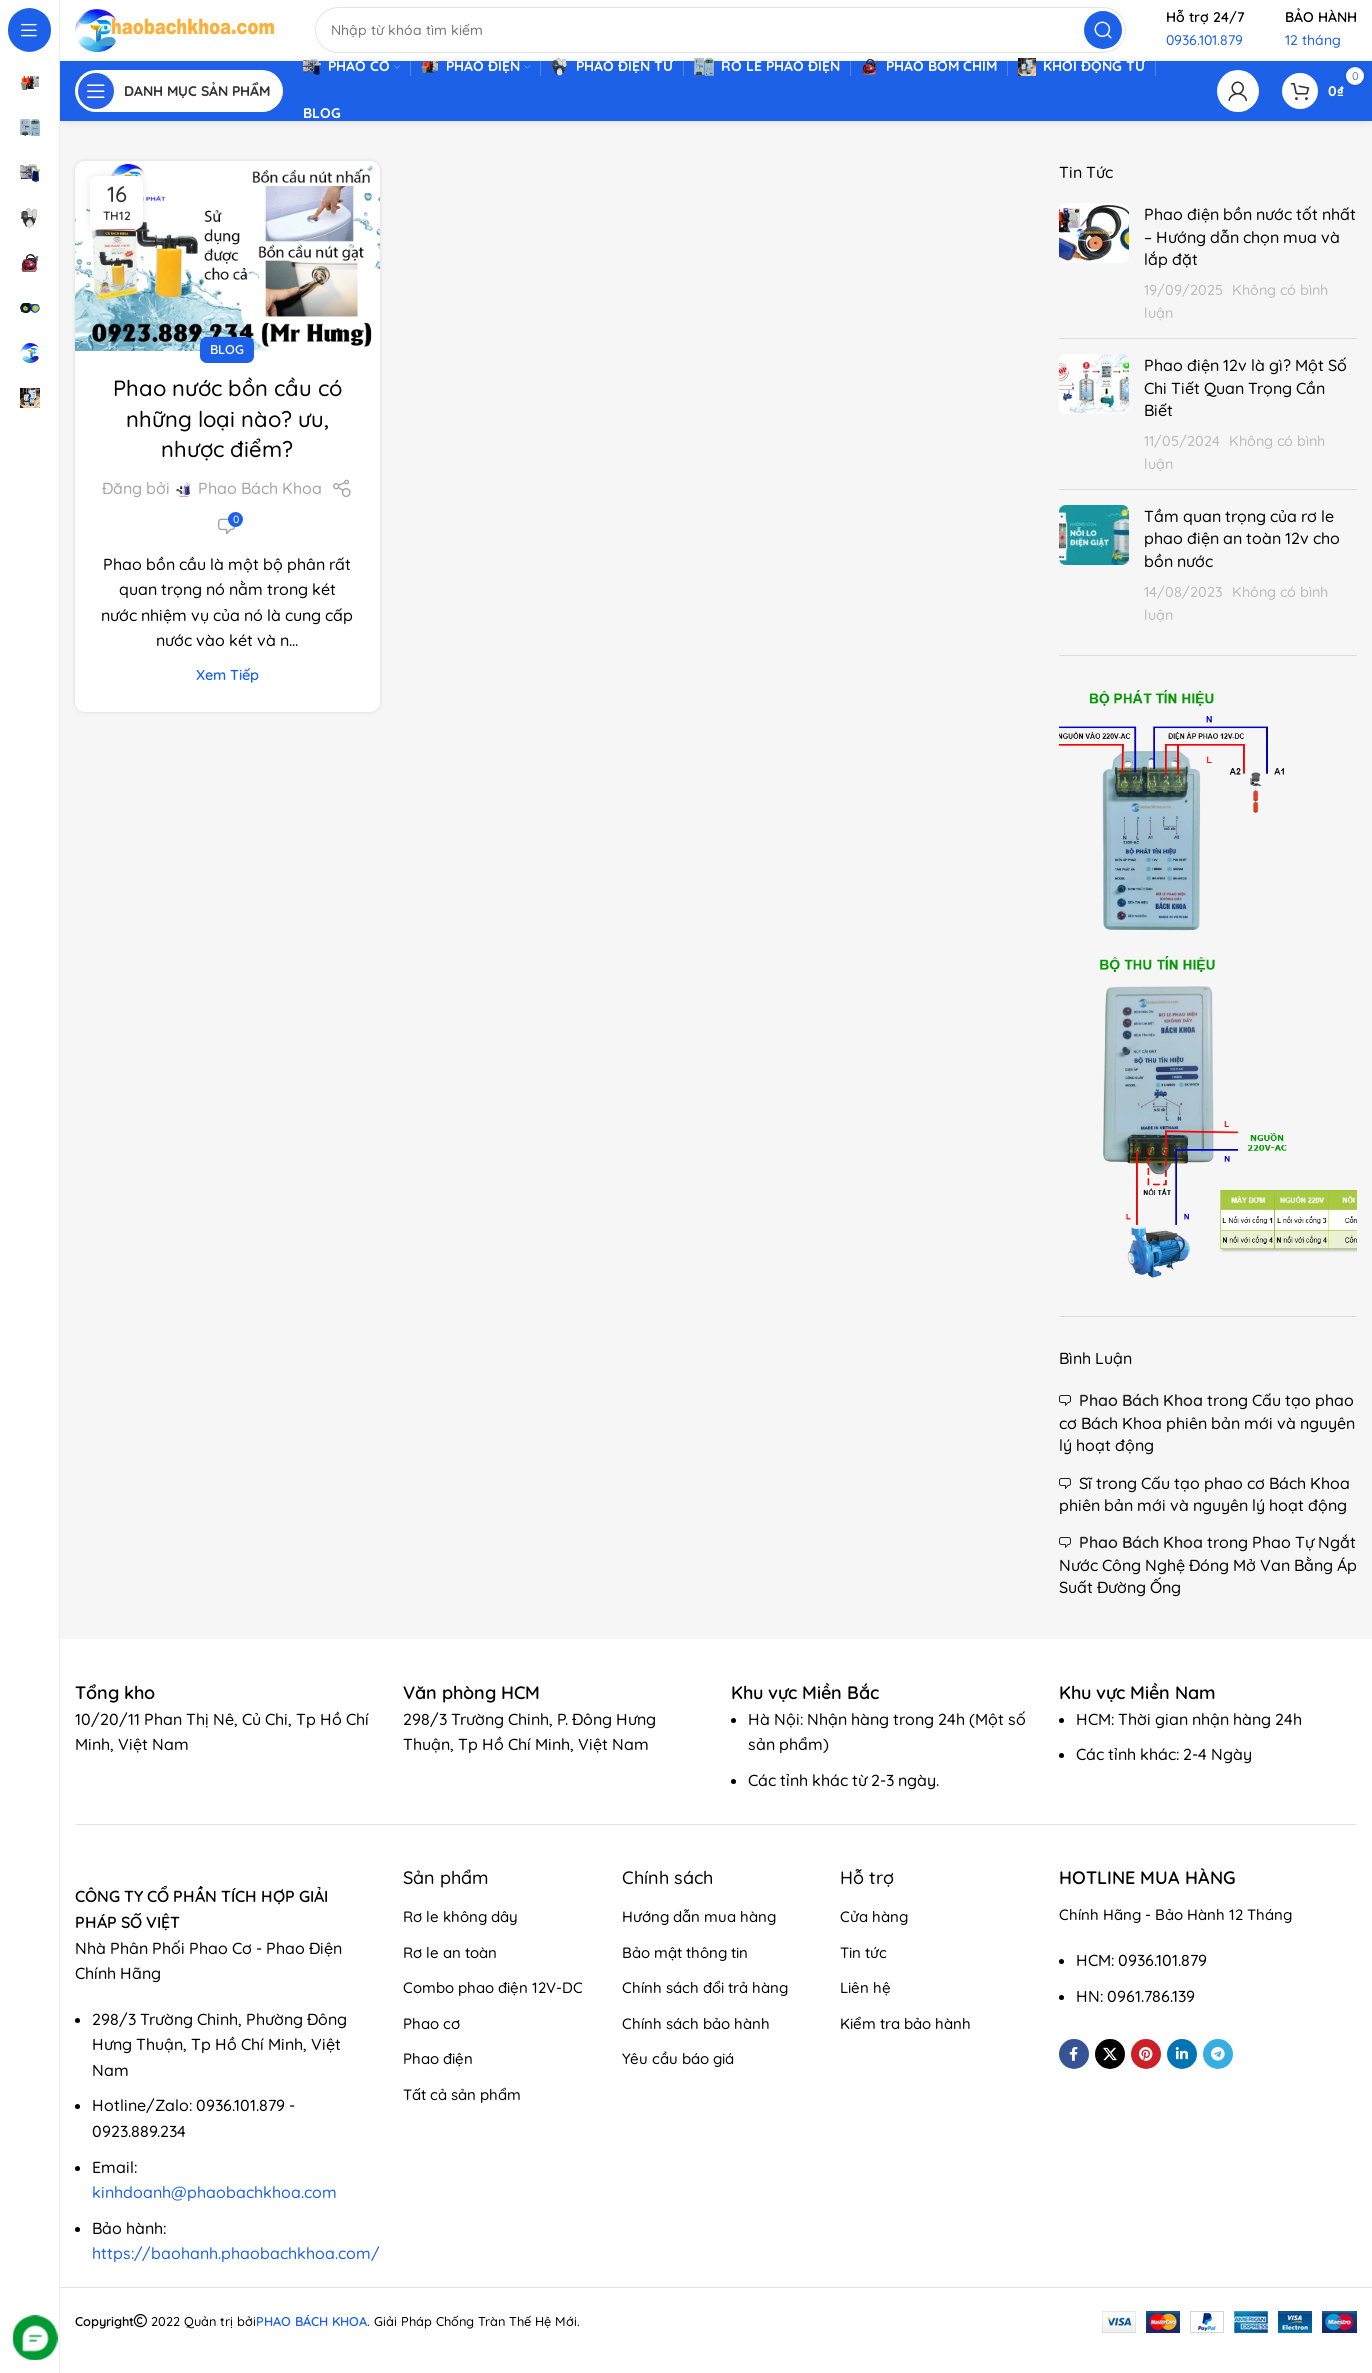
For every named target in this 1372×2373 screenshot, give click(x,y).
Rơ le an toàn (450, 1971)
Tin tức (863, 1971)
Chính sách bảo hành (696, 2042)
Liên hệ (865, 2006)
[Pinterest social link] (1146, 2073)
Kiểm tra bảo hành (905, 2042)
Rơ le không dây (460, 1935)
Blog (227, 368)
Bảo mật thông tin (685, 1971)
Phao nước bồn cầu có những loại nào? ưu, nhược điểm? (227, 438)
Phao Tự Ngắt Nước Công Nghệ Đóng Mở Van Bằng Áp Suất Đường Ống (1208, 1584)
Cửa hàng (874, 1935)
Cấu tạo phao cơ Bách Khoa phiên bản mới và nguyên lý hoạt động (1207, 1442)
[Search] (720, 40)
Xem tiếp (227, 694)
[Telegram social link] (1218, 2073)
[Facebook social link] (1074, 2073)
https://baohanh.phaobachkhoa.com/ (236, 2273)
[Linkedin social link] (1182, 2073)
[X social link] (1110, 2073)
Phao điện (438, 2077)
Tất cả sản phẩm (462, 2113)
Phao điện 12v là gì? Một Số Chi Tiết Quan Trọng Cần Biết (1245, 406)
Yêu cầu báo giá (678, 2077)
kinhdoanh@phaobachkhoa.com (214, 2211)
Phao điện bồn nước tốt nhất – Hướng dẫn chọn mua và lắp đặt (1250, 255)
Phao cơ (431, 2042)
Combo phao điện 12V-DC (493, 2006)
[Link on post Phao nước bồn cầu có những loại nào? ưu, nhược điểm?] (227, 275)
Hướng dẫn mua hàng (699, 1935)
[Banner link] (1208, 1005)
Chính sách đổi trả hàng (705, 2006)
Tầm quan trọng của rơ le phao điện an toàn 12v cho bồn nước (1242, 557)
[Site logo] (175, 38)
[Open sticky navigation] (179, 110)
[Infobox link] (125, 1712)
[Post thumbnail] (1094, 282)
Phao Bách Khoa (260, 508)
